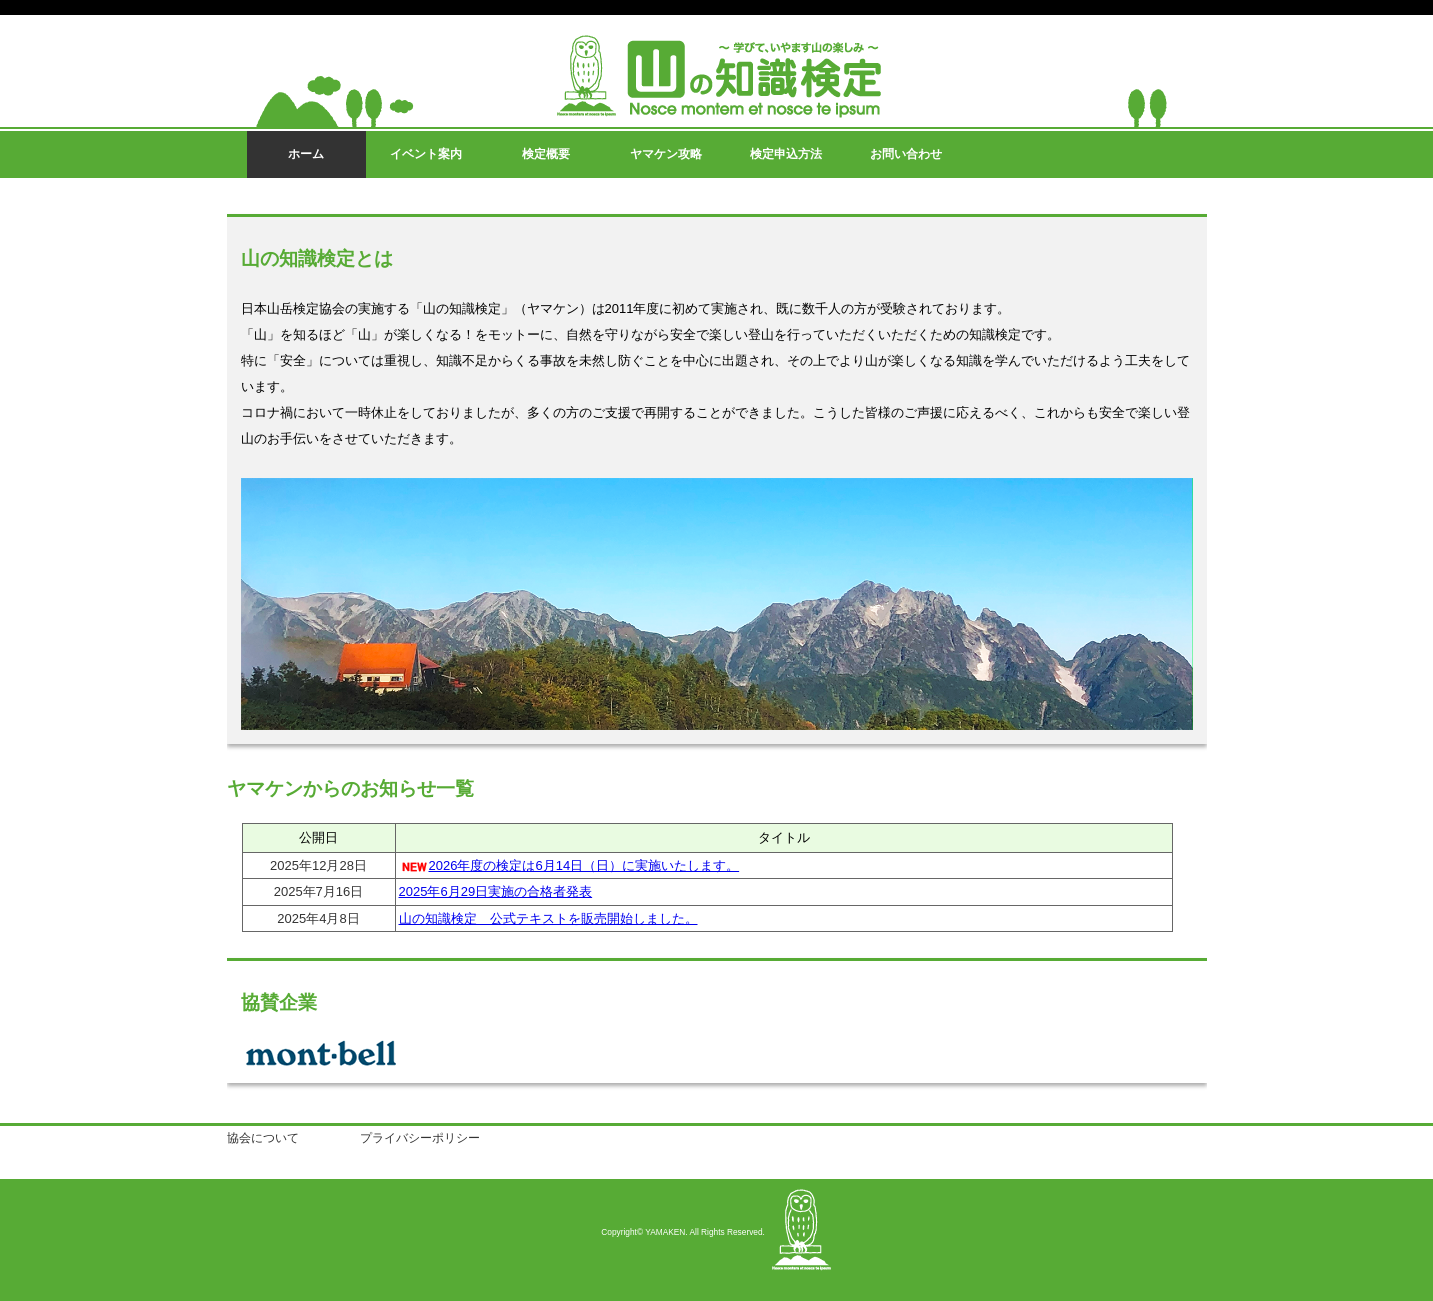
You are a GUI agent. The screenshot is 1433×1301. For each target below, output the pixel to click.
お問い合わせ (906, 154)
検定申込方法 (786, 154)
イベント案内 (426, 154)
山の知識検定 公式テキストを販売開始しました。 (548, 918)
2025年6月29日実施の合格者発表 (496, 891)
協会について (263, 1138)
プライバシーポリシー (420, 1138)
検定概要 (546, 154)
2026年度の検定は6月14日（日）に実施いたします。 (584, 865)
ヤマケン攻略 (666, 154)
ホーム (306, 154)
